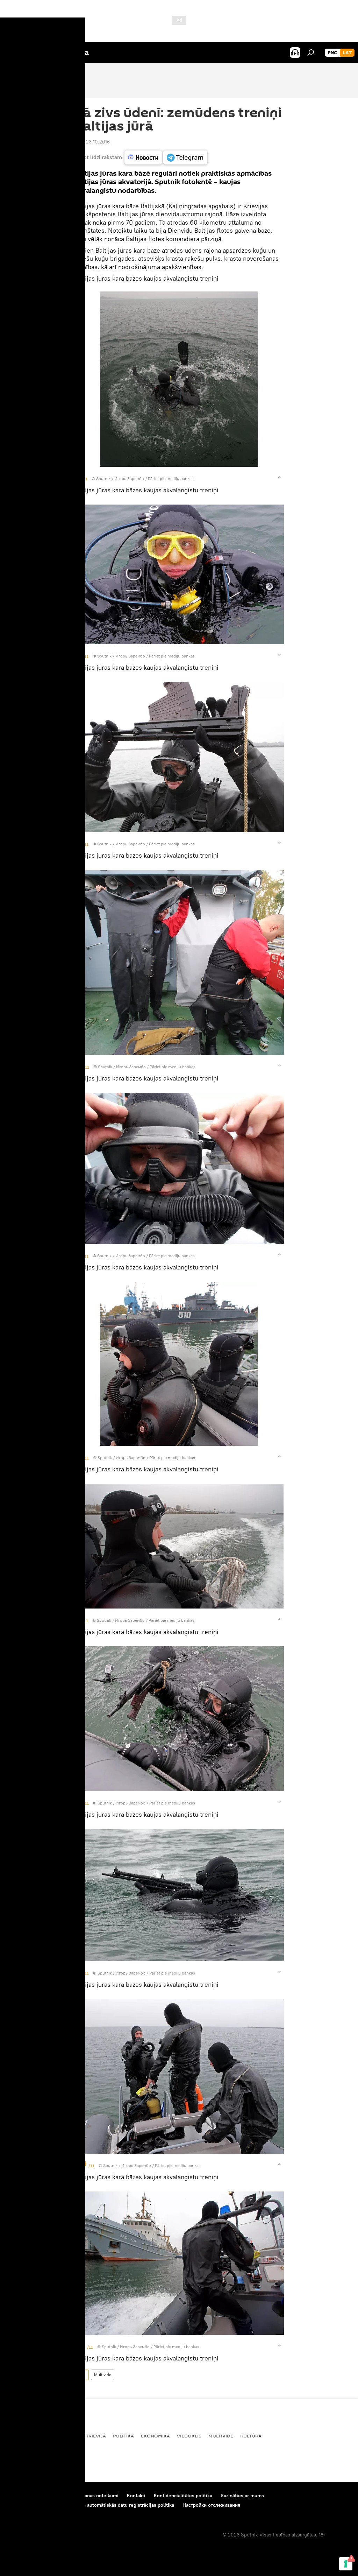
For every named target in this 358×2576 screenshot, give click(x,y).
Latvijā (16, 2436)
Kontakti (136, 2495)
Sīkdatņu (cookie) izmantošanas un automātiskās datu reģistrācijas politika (90, 2505)
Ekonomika (155, 2436)
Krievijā (95, 2436)
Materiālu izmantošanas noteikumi (81, 2495)
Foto (81, 2374)
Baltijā (42, 2436)
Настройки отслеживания (211, 2505)
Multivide (102, 2374)
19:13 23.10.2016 (92, 142)
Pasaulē (68, 2436)
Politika (123, 2436)
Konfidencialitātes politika (183, 2495)
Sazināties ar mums (242, 2495)
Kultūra (251, 2436)
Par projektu (20, 2495)
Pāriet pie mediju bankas (171, 478)
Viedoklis (189, 2436)
